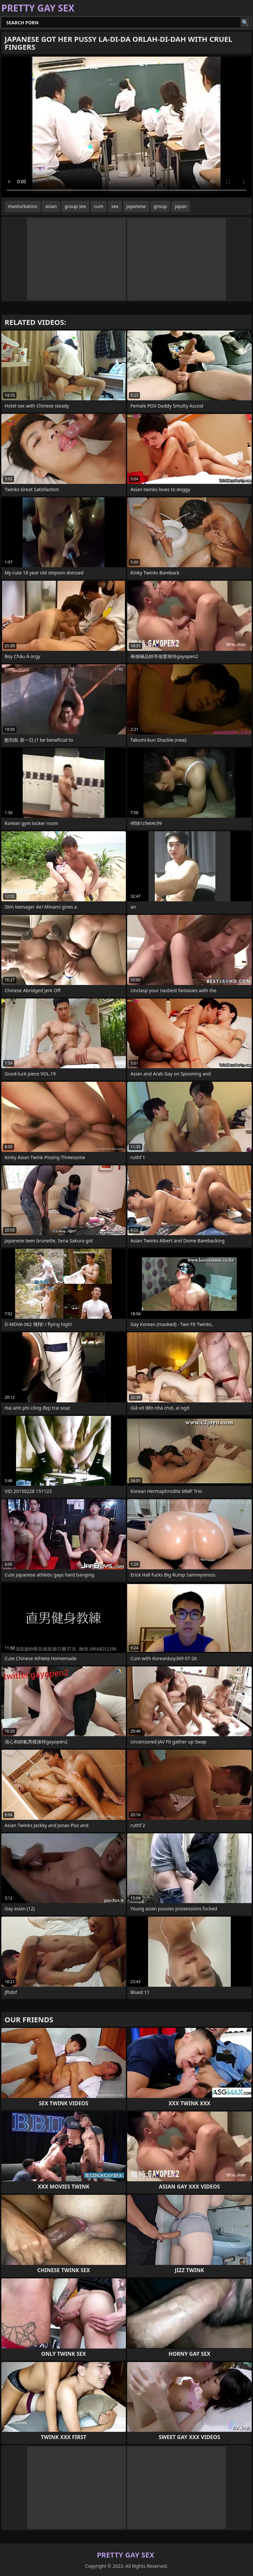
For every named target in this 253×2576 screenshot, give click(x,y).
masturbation (22, 206)
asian (51, 206)
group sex (75, 206)
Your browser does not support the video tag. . (126, 127)
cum (98, 206)
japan (181, 206)
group (160, 206)
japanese (136, 206)
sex (115, 206)
